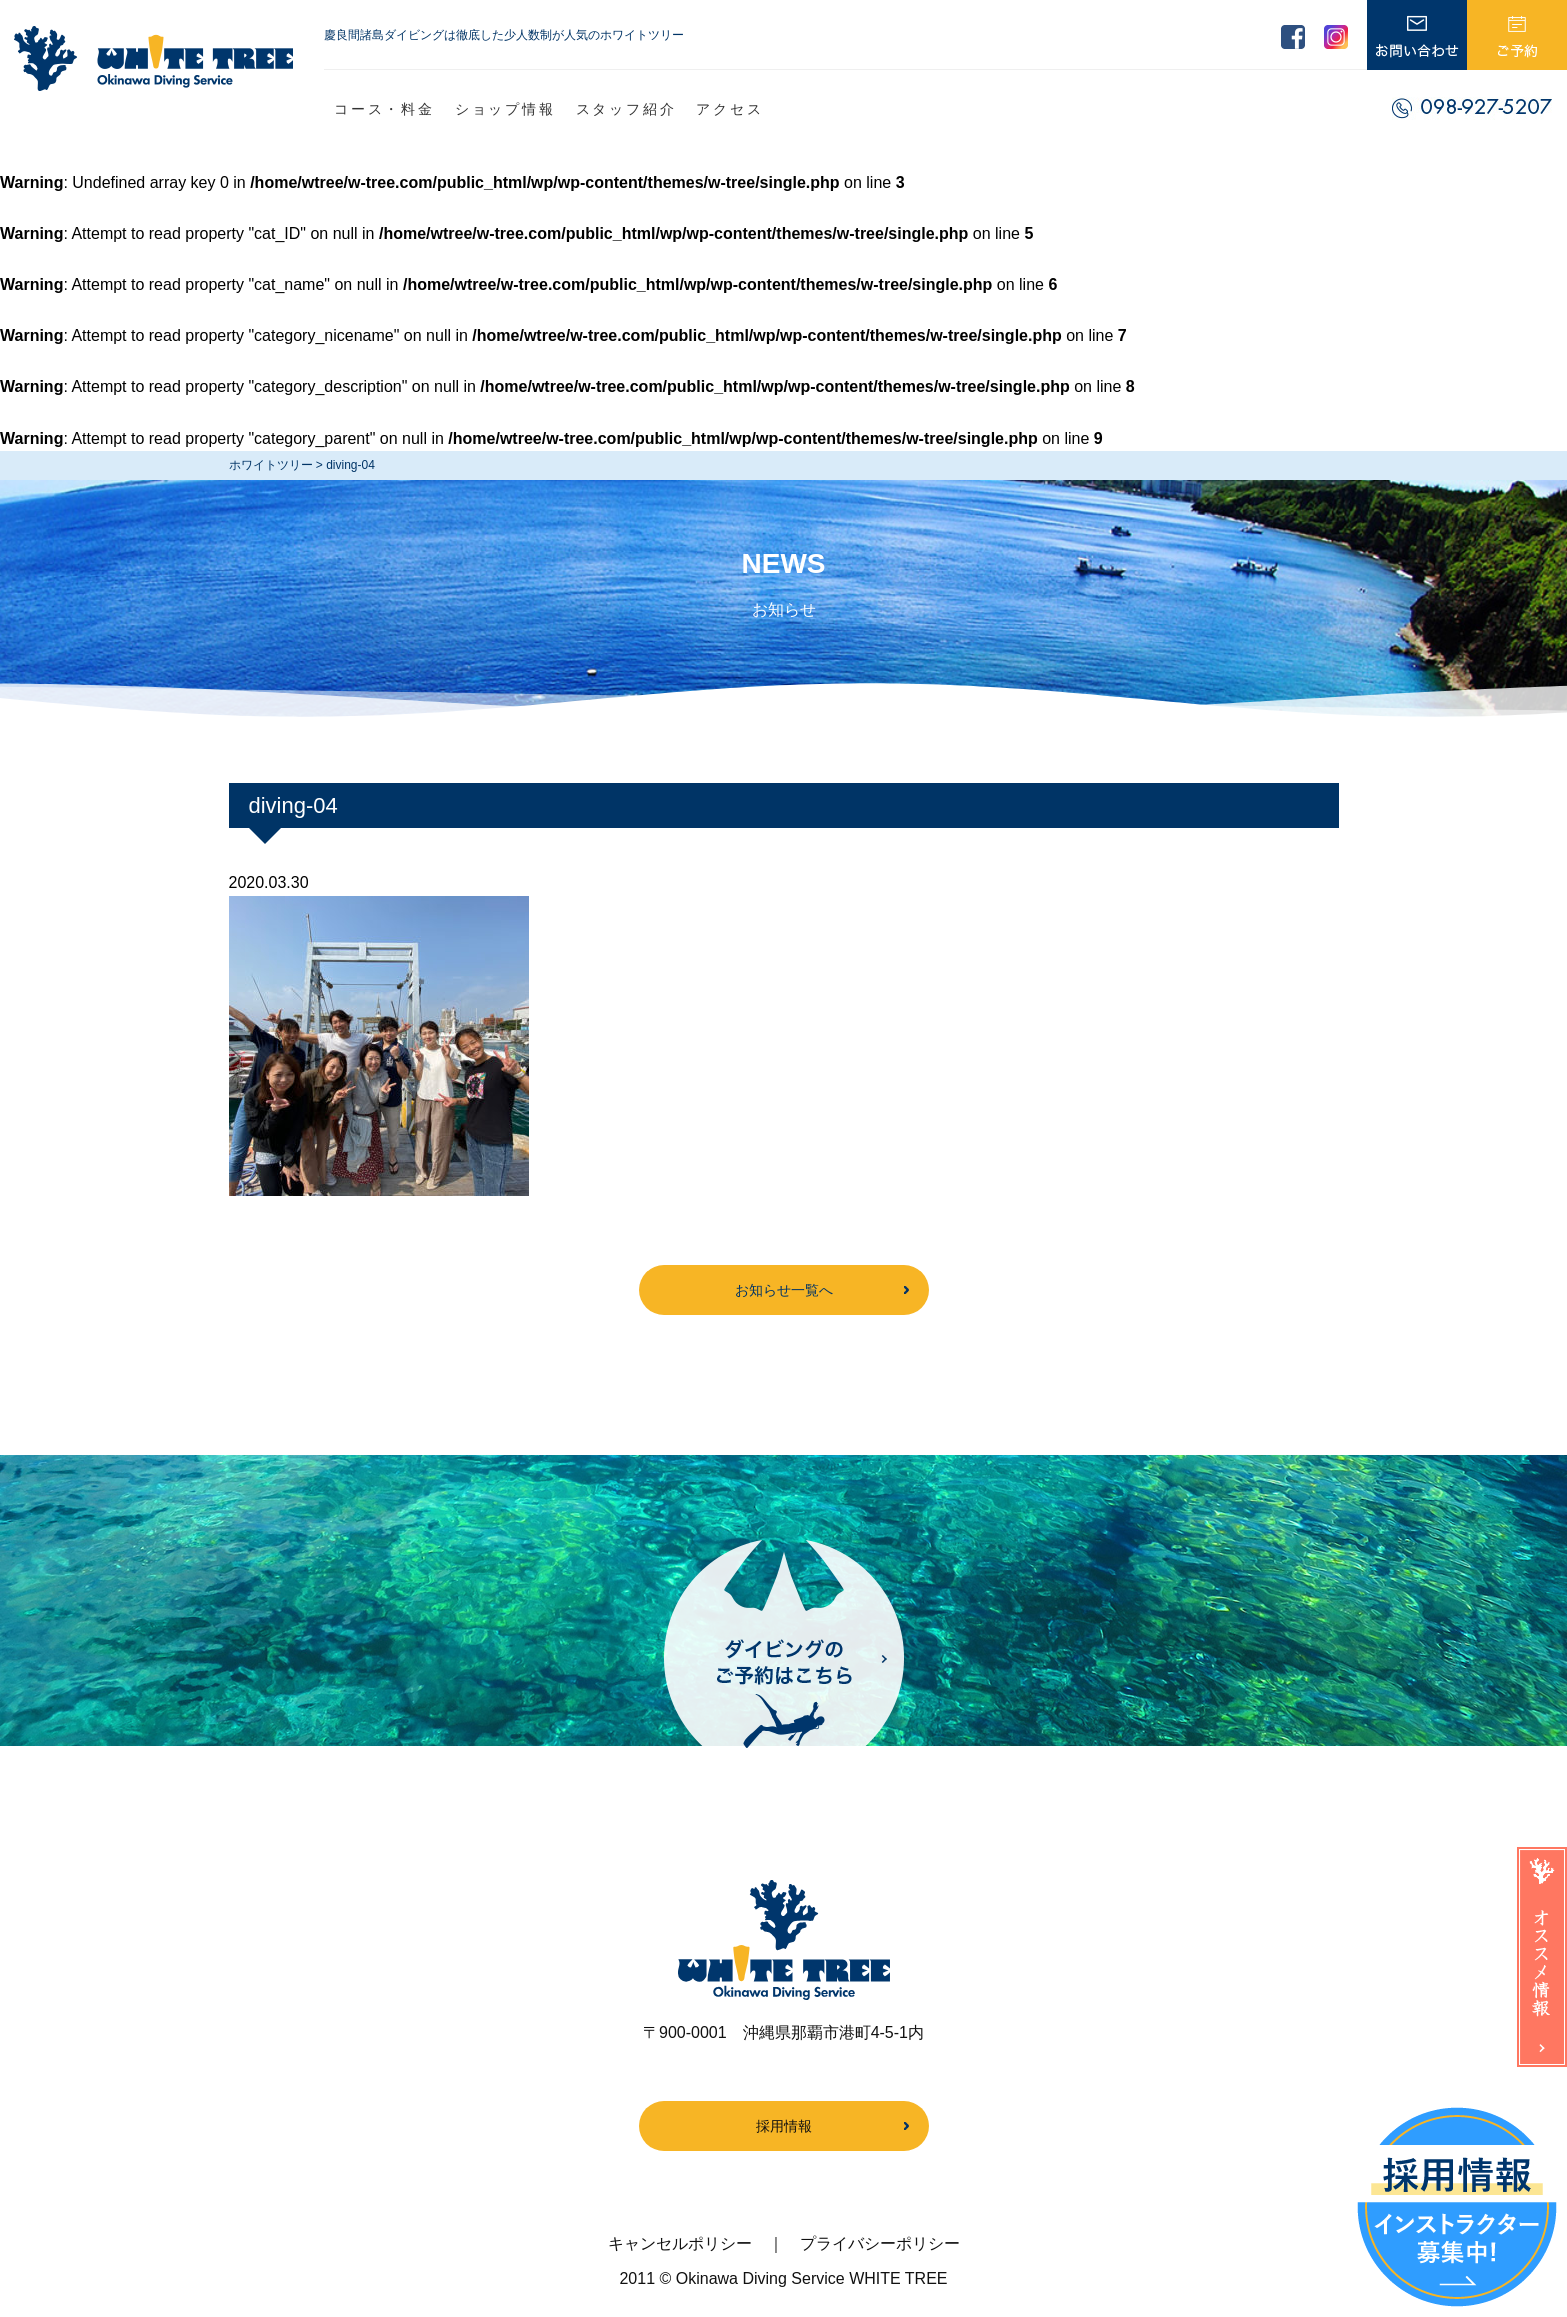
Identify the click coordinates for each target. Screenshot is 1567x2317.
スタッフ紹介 (626, 109)
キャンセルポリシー (680, 2243)
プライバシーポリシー (880, 2243)
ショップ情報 (505, 109)
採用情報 (784, 2126)
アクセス (729, 109)
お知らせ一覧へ (784, 1290)
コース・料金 (384, 109)
